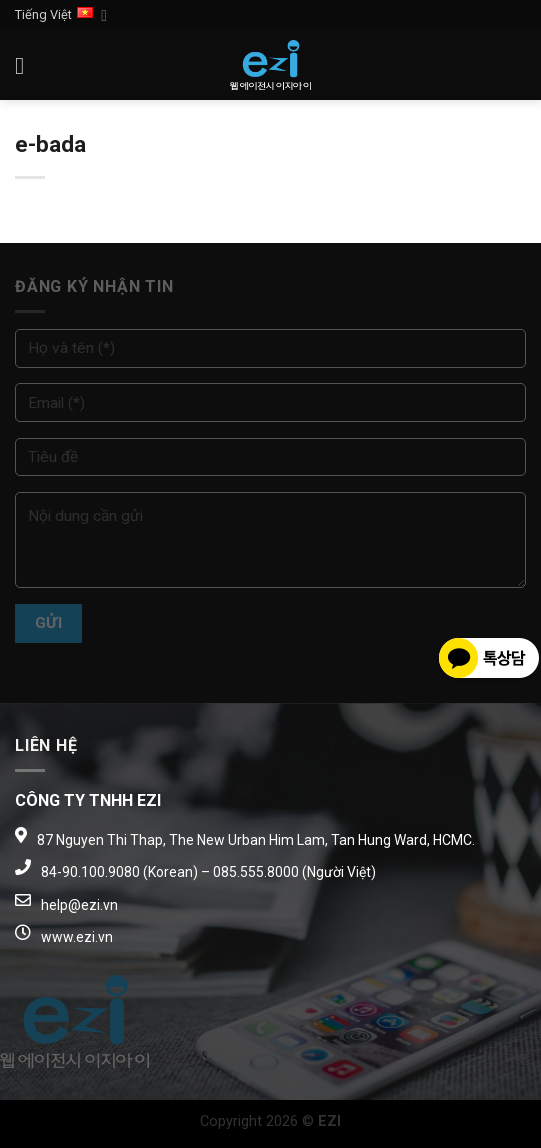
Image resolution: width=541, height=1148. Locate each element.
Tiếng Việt (61, 15)
